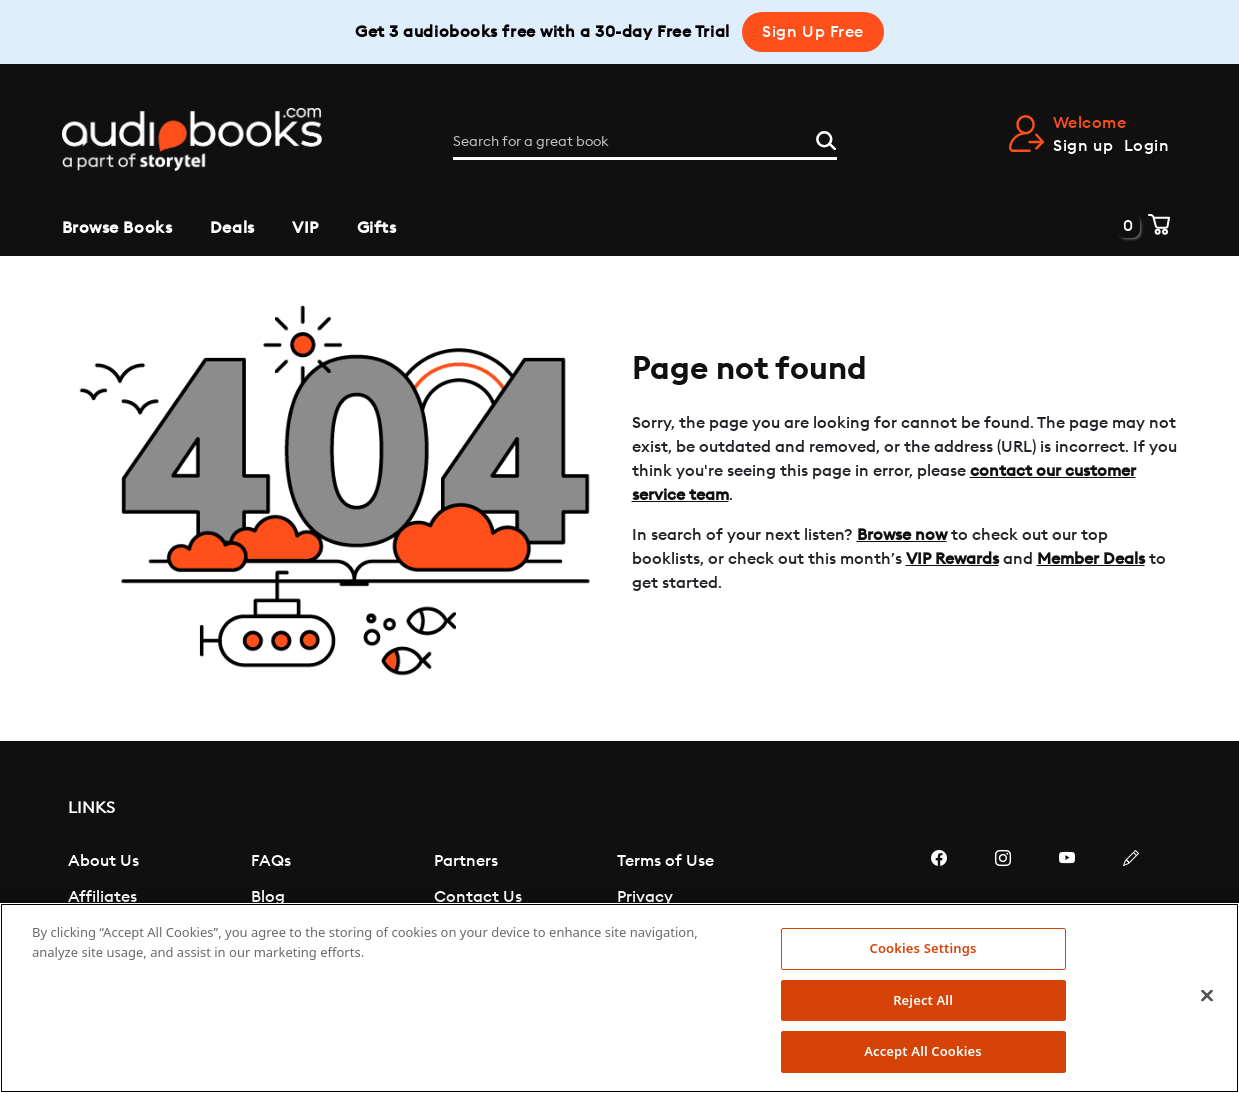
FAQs (271, 861)
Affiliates (102, 897)
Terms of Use (665, 861)
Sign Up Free (813, 32)
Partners (466, 861)
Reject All (923, 1000)
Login (1147, 146)
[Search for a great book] (645, 142)
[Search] (826, 138)
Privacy (645, 897)
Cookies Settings (923, 948)
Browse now (902, 535)
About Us (103, 861)
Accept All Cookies (923, 1051)
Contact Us (478, 897)
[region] (619, 998)
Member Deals (1091, 559)
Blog (268, 897)
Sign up (1083, 146)
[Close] (1207, 996)
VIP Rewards (952, 559)
